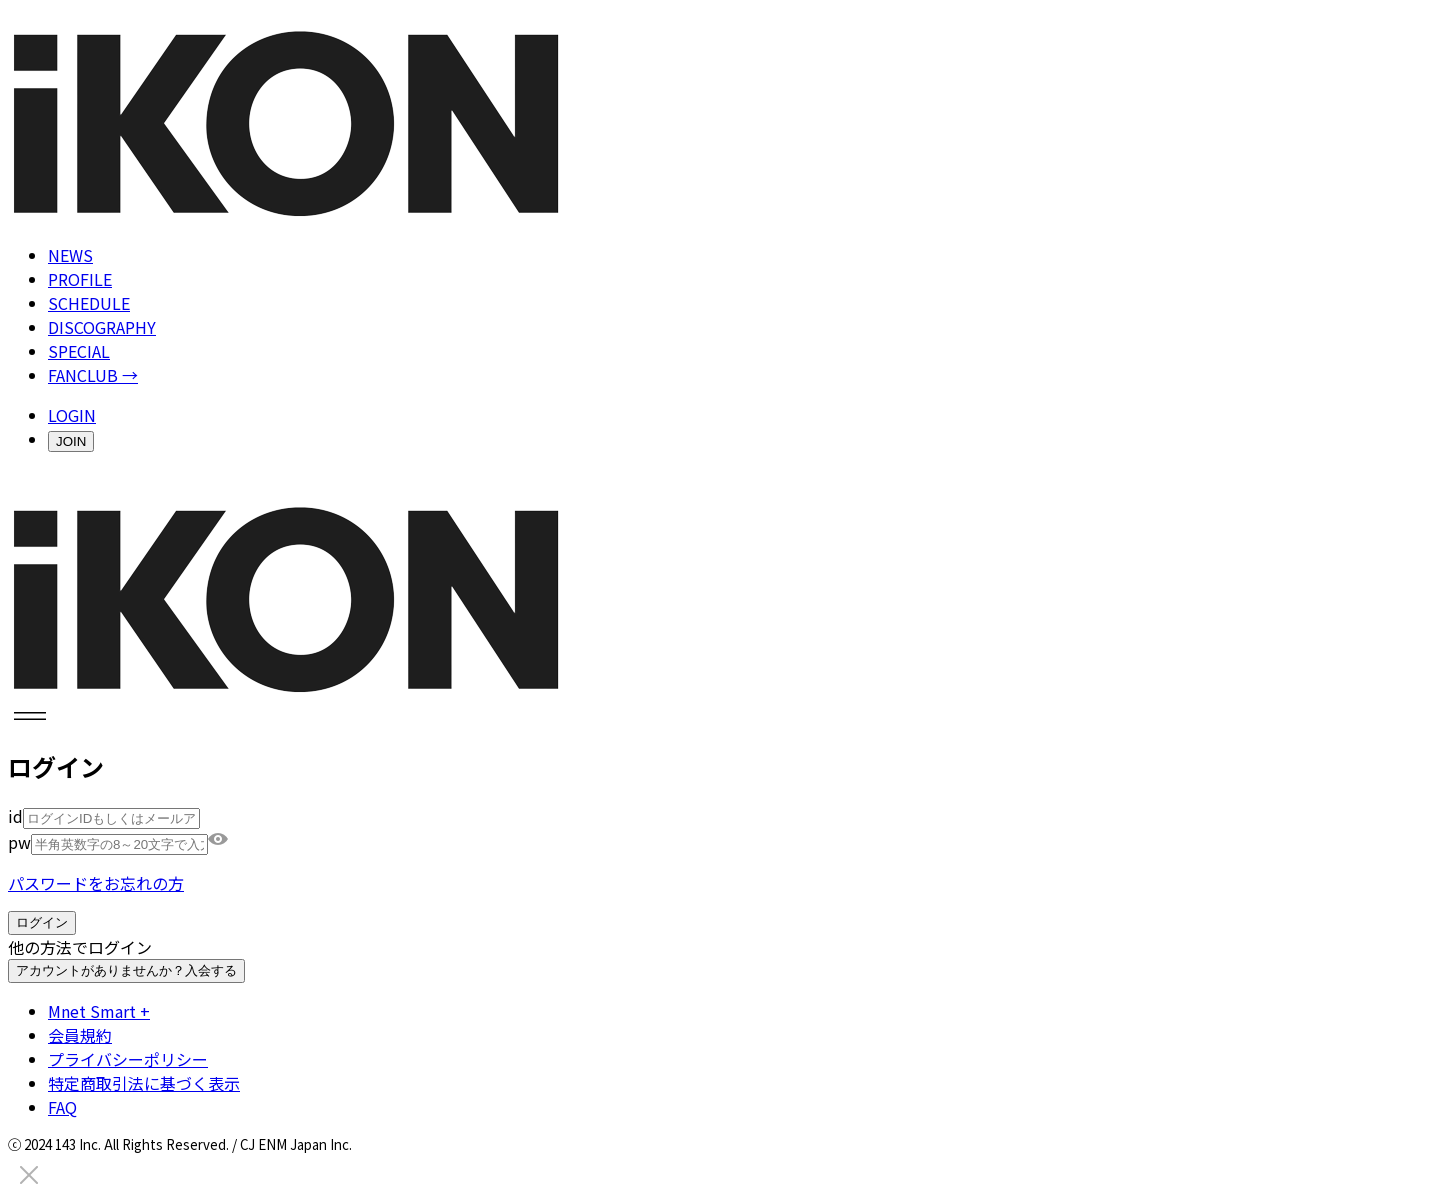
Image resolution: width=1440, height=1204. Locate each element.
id (15, 816)
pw (19, 842)
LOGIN (72, 415)
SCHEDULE (89, 303)
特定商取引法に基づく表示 (144, 1083)
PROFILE (80, 279)
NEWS (70, 255)
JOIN (71, 441)
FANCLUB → (93, 375)
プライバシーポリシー (128, 1059)
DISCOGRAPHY (102, 327)
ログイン (42, 922)
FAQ (62, 1107)
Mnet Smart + (99, 1011)
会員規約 (80, 1035)
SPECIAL (79, 351)
